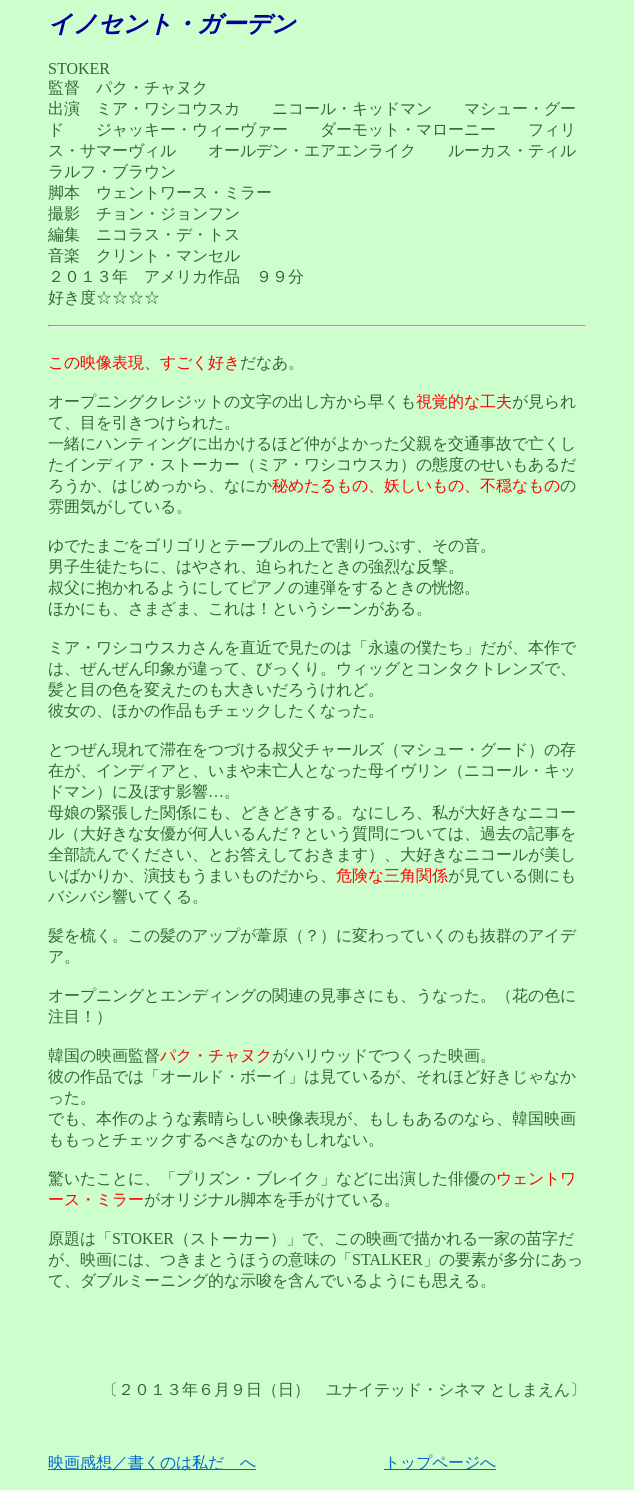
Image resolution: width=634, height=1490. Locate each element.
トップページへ (440, 1462)
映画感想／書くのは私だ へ (152, 1462)
